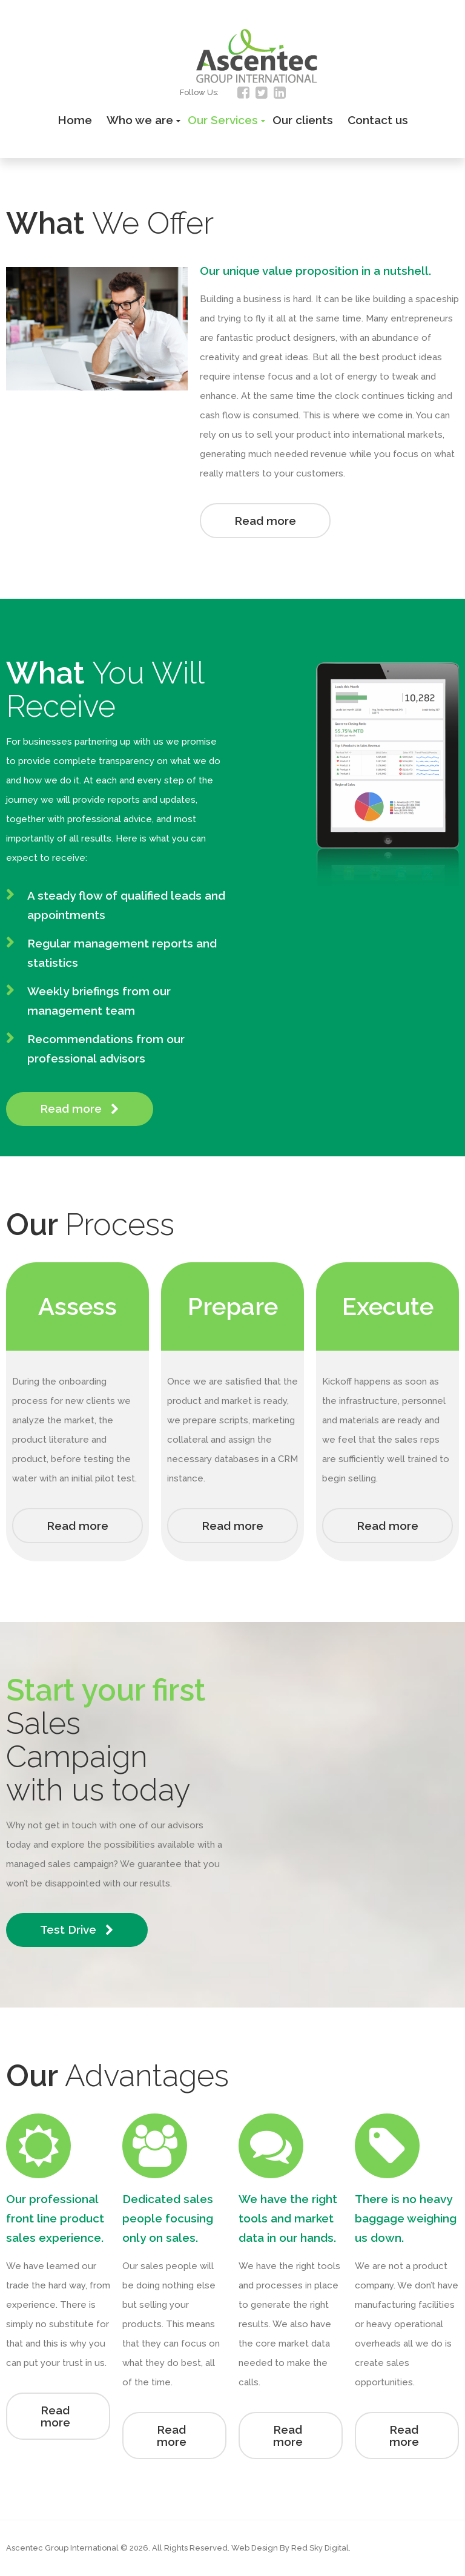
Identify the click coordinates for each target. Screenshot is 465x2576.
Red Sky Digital (320, 2547)
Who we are (140, 120)
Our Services (223, 120)
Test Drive (77, 1930)
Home (75, 120)
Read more (265, 520)
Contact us (378, 120)
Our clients (302, 120)
